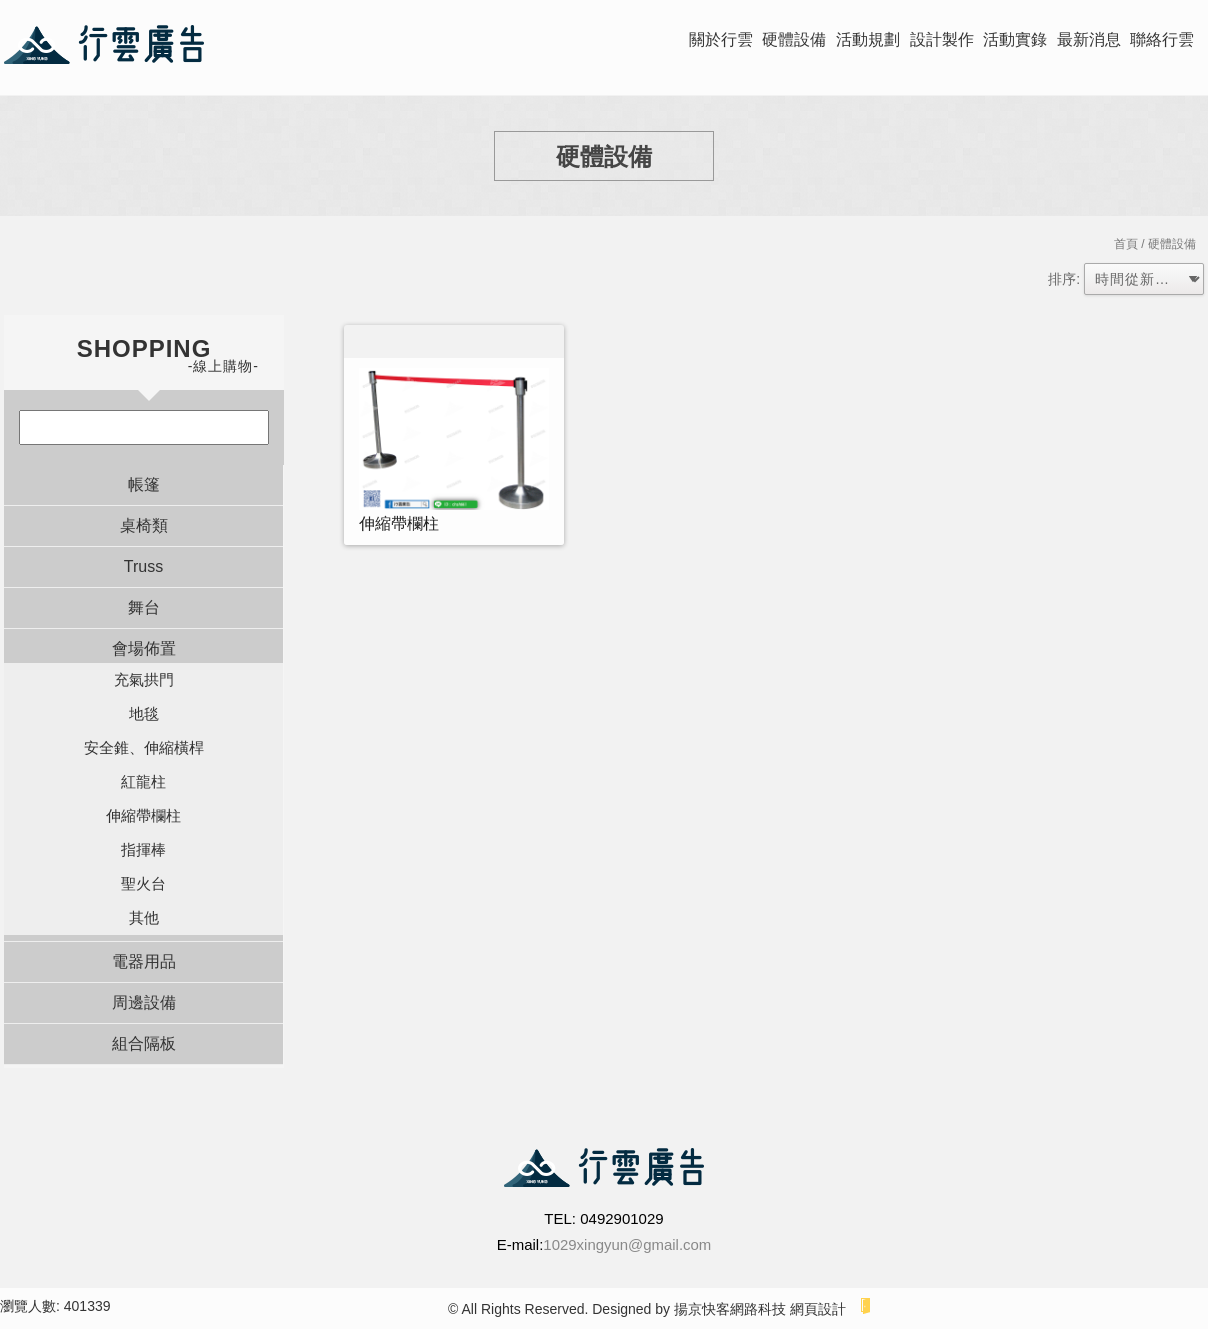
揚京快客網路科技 (730, 1309)
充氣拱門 (144, 679)
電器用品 (144, 961)
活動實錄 (1015, 39)
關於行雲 (721, 39)
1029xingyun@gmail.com (627, 1244)
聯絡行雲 (1162, 39)
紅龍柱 (143, 781)
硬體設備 (794, 39)
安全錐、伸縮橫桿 (144, 747)
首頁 (1126, 244)
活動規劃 (868, 39)
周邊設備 (144, 1002)
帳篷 (144, 484)
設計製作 (942, 39)
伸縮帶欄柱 (143, 815)
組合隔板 (144, 1043)
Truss (143, 566)
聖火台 (143, 883)
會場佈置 (144, 648)
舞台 (144, 607)
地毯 (144, 713)
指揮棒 (143, 849)
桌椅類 (144, 525)
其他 (144, 917)
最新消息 (1089, 39)
